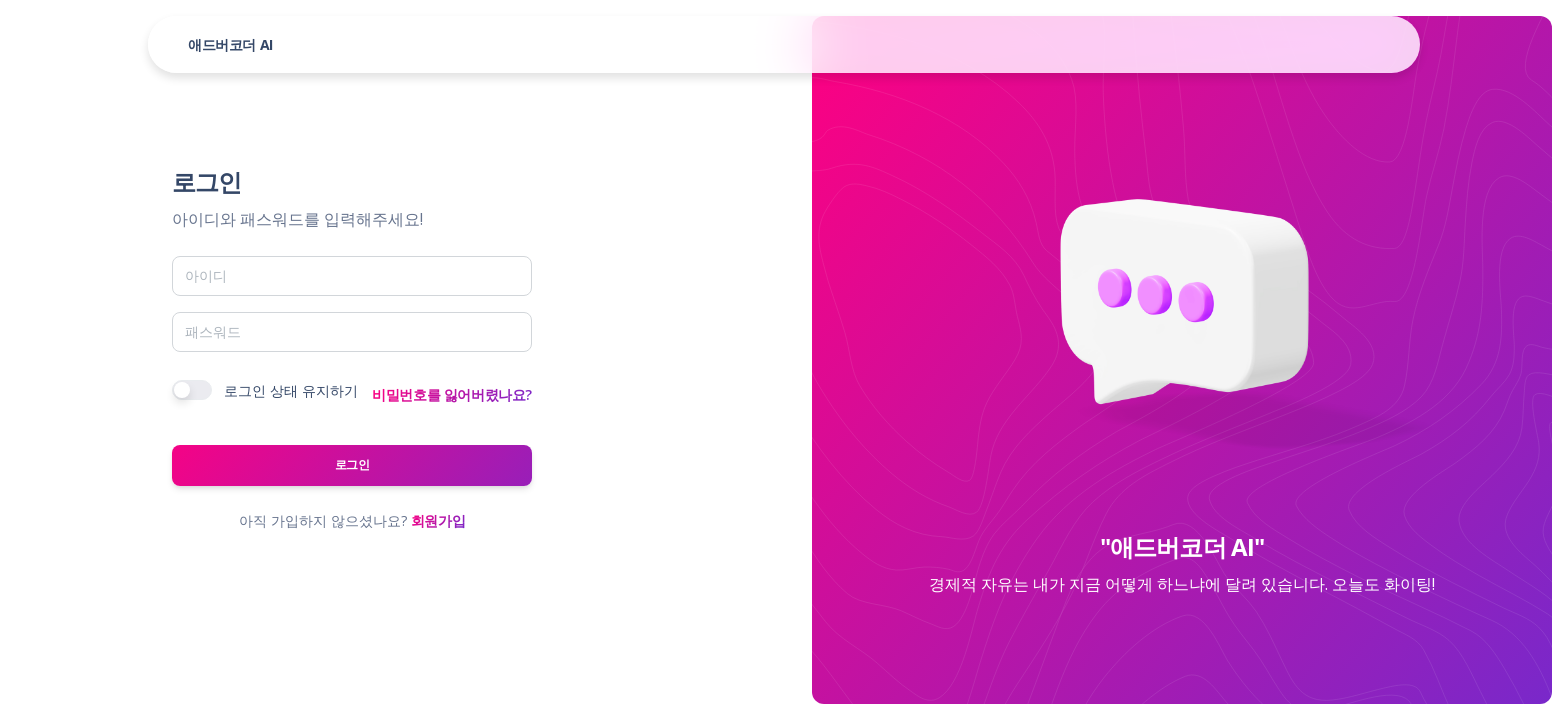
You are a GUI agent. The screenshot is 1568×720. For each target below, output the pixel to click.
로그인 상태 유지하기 (291, 390)
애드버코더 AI (230, 44)
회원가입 (438, 520)
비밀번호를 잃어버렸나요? (452, 394)
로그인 (352, 464)
